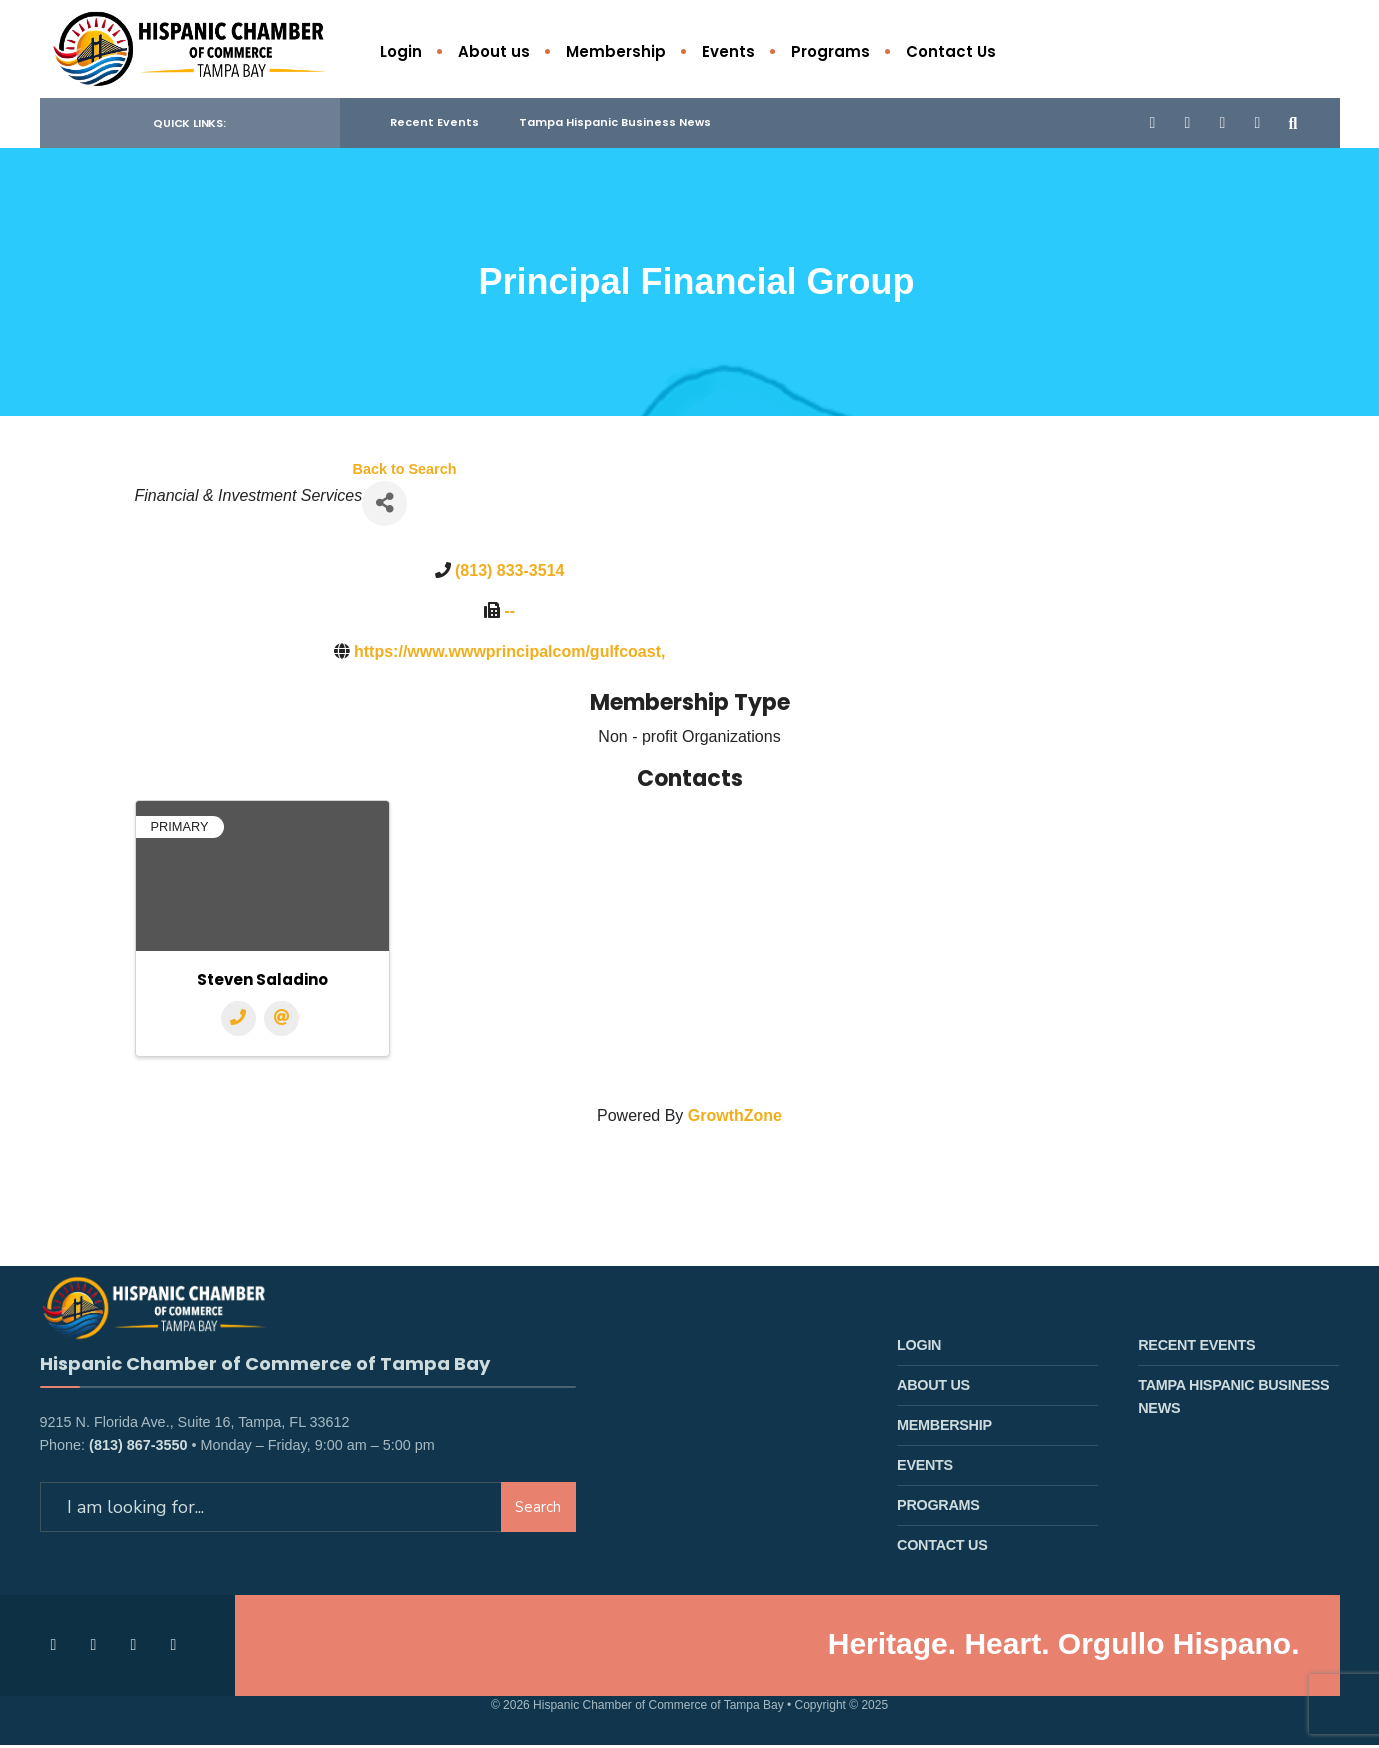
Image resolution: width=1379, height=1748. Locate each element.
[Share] (384, 505)
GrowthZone (735, 1118)
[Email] (281, 1021)
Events (728, 51)
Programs (830, 51)
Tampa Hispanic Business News (615, 125)
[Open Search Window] (1292, 124)
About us (494, 51)
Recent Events (434, 125)
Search (538, 1527)
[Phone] (238, 1021)
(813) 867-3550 (138, 1465)
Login (401, 51)
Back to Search (405, 471)
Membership (616, 51)
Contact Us (951, 51)
